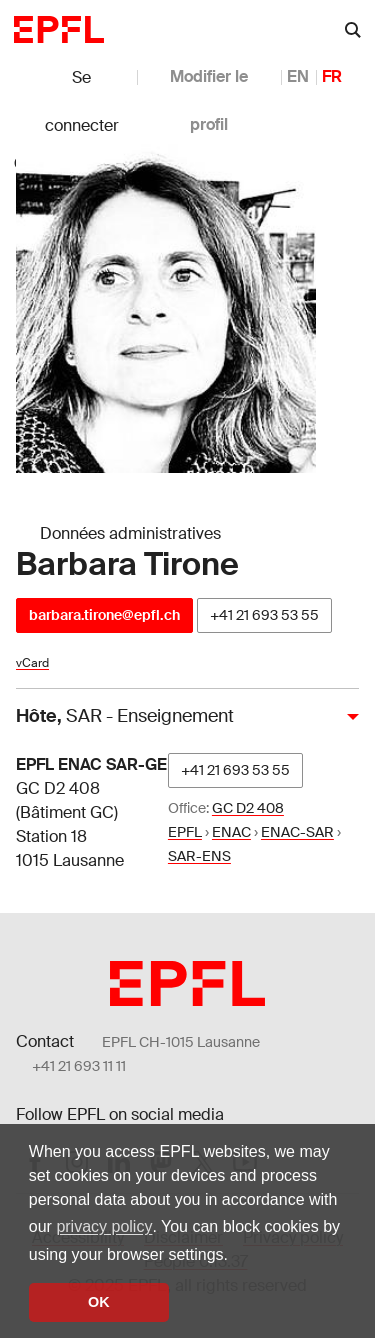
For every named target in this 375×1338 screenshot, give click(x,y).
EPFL (185, 832)
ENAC (231, 832)
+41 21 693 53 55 (264, 615)
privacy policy (104, 1226)
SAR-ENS (199, 856)
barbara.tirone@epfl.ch (104, 615)
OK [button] (99, 1302)
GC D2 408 (248, 808)
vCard (32, 663)
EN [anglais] (298, 76)
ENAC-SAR (297, 832)
